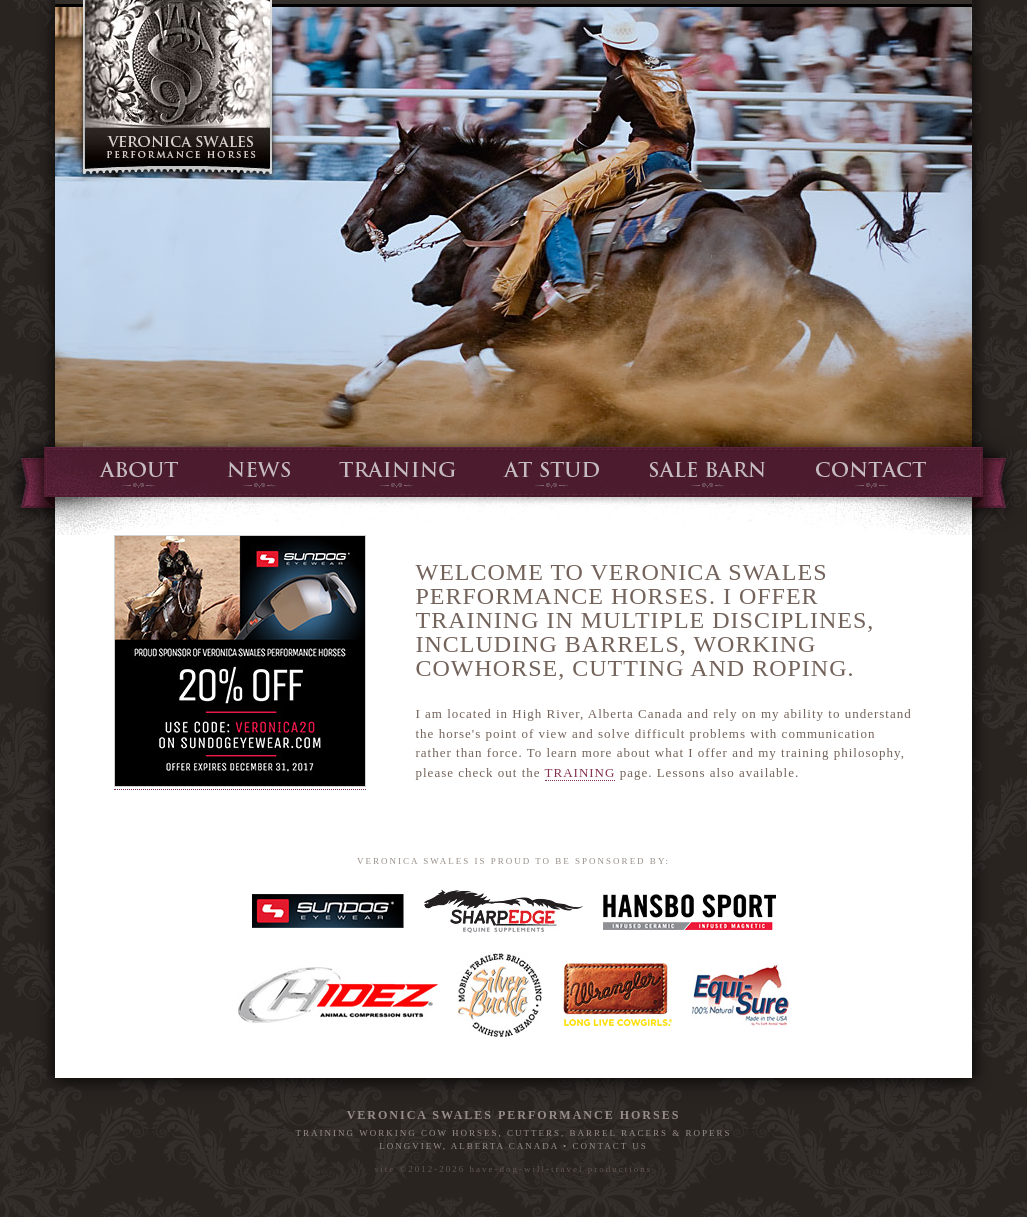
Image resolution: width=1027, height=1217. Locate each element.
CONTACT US (609, 1146)
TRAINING (580, 772)
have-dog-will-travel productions (561, 1169)
